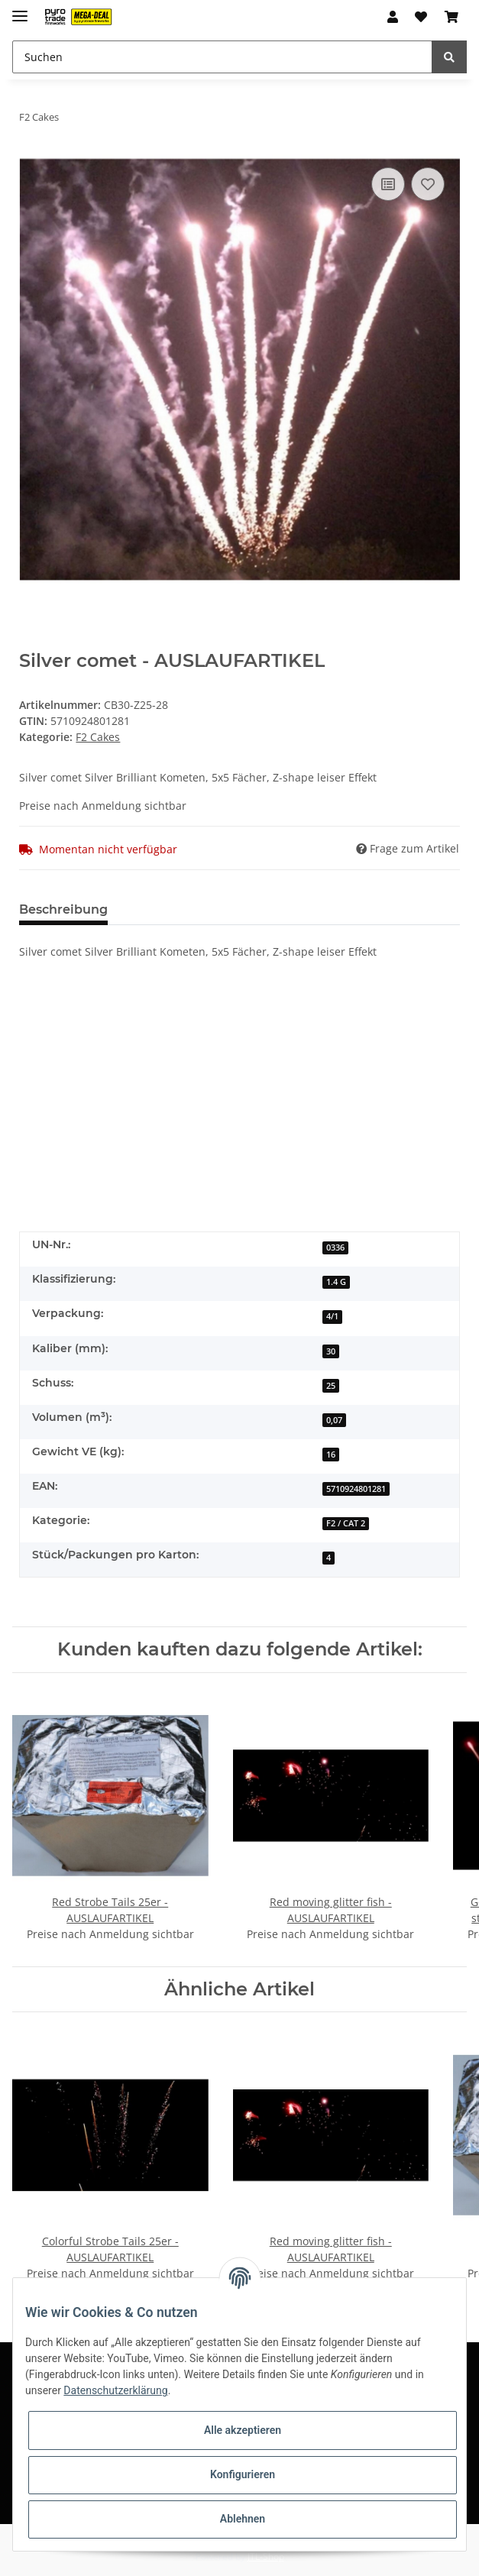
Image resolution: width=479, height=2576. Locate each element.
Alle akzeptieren (242, 2430)
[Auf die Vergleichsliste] (388, 184)
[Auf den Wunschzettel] (428, 184)
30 (330, 1351)
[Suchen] (222, 56)
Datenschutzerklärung (115, 2390)
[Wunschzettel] (420, 17)
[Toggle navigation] (20, 9)
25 (330, 1385)
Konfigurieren (242, 2474)
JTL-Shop (266, 2556)
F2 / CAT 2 (345, 1523)
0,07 (334, 1420)
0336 (335, 1247)
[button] (392, 17)
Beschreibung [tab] (63, 909)
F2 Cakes (98, 737)
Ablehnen (242, 2519)
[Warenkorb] (451, 17)
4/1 (332, 1316)
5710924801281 (356, 1489)
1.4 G (336, 1282)
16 (330, 1454)
